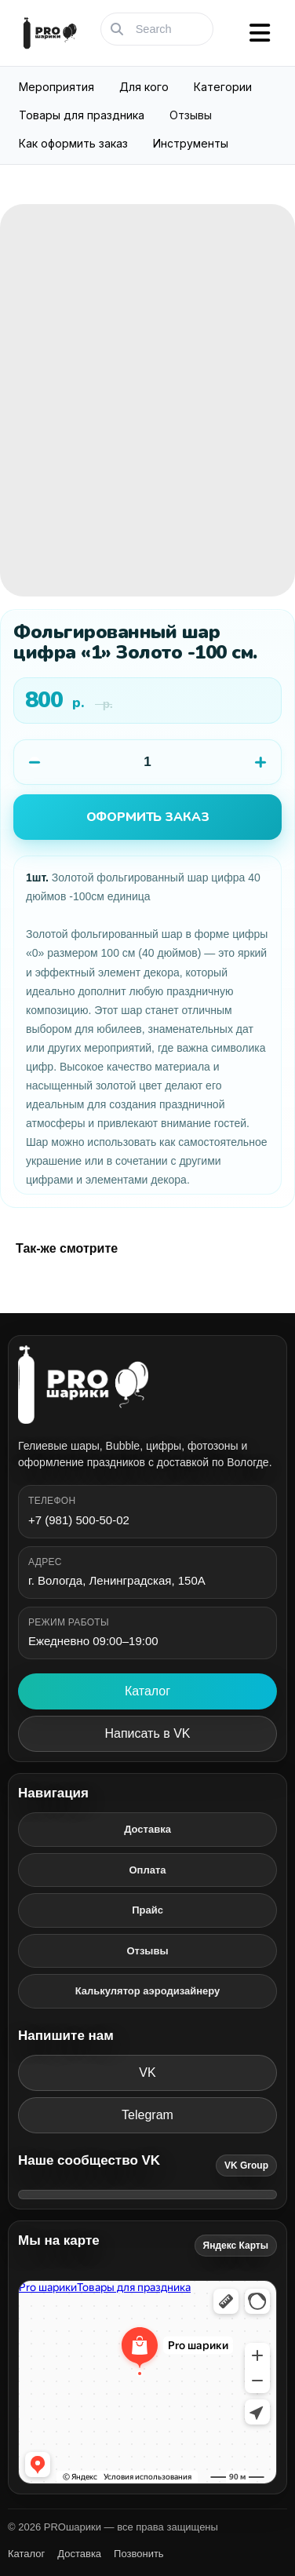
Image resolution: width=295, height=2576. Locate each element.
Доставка (147, 1829)
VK (147, 2072)
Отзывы (190, 115)
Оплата (147, 1870)
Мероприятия (56, 86)
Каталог (147, 1691)
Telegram (147, 2115)
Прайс (147, 1910)
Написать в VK (148, 1733)
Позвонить (139, 2554)
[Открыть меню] (259, 33)
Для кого (144, 86)
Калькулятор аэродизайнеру (147, 1991)
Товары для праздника (81, 115)
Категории (223, 86)
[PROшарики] (147, 1384)
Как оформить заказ (73, 143)
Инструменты (190, 143)
